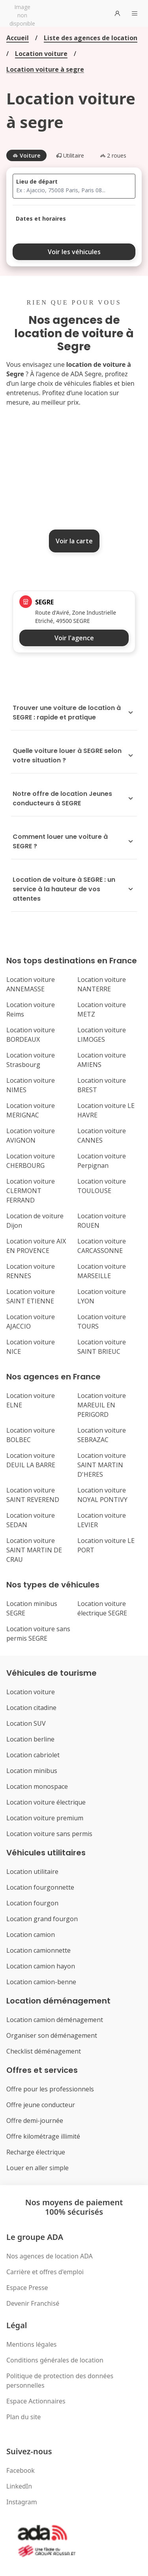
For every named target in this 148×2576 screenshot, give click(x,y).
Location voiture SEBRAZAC (101, 1435)
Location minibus (31, 1770)
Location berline (30, 1739)
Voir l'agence (74, 638)
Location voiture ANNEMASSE (30, 984)
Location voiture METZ (101, 1009)
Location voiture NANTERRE (101, 984)
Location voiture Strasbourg (30, 1060)
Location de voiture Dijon (35, 1221)
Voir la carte (74, 541)
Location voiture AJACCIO (30, 1321)
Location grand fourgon (42, 1918)
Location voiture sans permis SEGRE (38, 1633)
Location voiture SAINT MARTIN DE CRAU (34, 1550)
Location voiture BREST (101, 1085)
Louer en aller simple (37, 2167)
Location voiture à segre (45, 69)
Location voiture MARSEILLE (101, 1271)
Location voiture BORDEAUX (30, 1035)
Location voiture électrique (46, 1802)
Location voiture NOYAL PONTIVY (102, 1495)
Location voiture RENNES (30, 1271)
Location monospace (37, 1786)
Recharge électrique (35, 2152)
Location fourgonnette (40, 1887)
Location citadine (31, 1707)
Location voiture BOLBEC (30, 1435)
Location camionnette (38, 1950)
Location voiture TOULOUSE (101, 1186)
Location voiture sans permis (49, 1833)
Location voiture (41, 53)
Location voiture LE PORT (106, 1545)
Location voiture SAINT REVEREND (32, 1495)
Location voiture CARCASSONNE (101, 1246)
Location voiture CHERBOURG (30, 1161)
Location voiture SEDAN (30, 1520)
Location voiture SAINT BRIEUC (101, 1347)
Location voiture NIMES (30, 1085)
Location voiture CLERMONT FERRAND (30, 1190)
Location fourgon (32, 1903)
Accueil (17, 37)
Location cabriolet (33, 1755)
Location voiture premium (44, 1818)
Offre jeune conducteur (40, 2104)
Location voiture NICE (30, 1347)
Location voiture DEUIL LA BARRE (30, 1460)
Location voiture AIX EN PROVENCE (36, 1246)
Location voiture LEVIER (101, 1520)
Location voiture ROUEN (101, 1221)
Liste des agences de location (90, 37)
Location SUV (26, 1723)
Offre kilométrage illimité (43, 2136)
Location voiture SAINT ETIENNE (30, 1296)
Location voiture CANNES (101, 1135)
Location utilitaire (32, 1871)
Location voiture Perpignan (101, 1161)
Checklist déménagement (43, 2051)
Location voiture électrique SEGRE (102, 1608)
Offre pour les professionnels (50, 2089)
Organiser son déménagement (51, 2035)
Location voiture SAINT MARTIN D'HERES (101, 1465)
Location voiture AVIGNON (30, 1135)
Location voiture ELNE (30, 1400)
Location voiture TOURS (101, 1321)
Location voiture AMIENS (101, 1060)
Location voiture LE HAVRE (106, 1110)
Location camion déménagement (54, 2019)
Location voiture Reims (30, 1009)
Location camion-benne (41, 1982)
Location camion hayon (40, 1966)
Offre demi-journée (34, 2120)
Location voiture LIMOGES (101, 1035)
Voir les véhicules (74, 251)
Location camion (30, 1934)
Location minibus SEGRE (31, 1608)
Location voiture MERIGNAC (30, 1110)
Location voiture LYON (101, 1296)
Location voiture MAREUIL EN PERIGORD (101, 1405)
